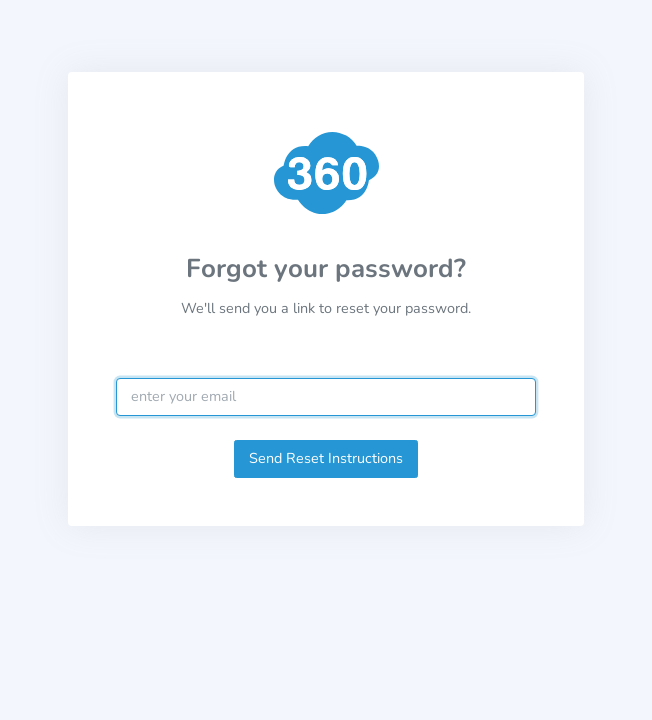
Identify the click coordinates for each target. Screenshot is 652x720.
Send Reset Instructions (326, 458)
